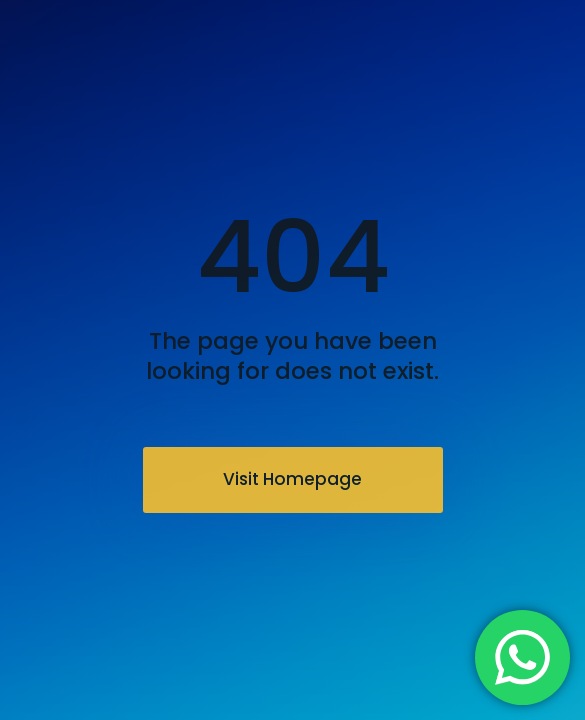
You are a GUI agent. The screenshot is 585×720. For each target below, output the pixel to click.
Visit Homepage (292, 479)
